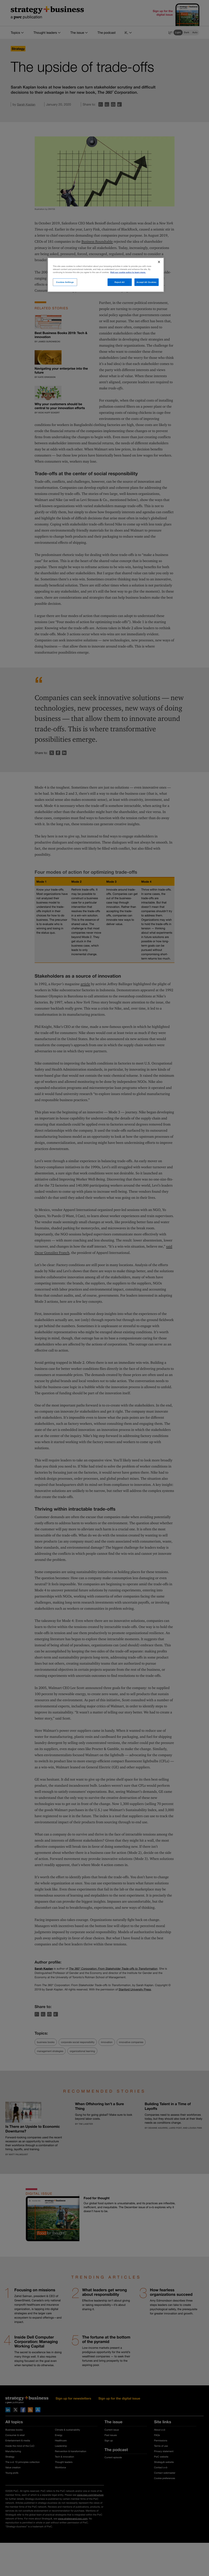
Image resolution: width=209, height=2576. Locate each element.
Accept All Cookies (146, 282)
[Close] (159, 262)
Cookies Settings (65, 282)
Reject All (120, 282)
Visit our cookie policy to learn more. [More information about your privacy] (128, 272)
